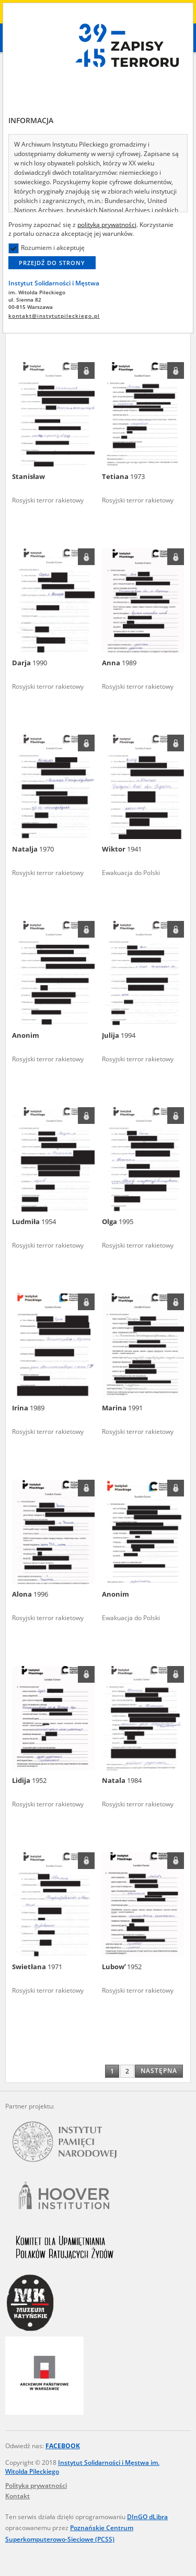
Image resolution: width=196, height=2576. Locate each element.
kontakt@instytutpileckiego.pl (54, 316)
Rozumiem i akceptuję (46, 248)
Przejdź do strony (52, 263)
